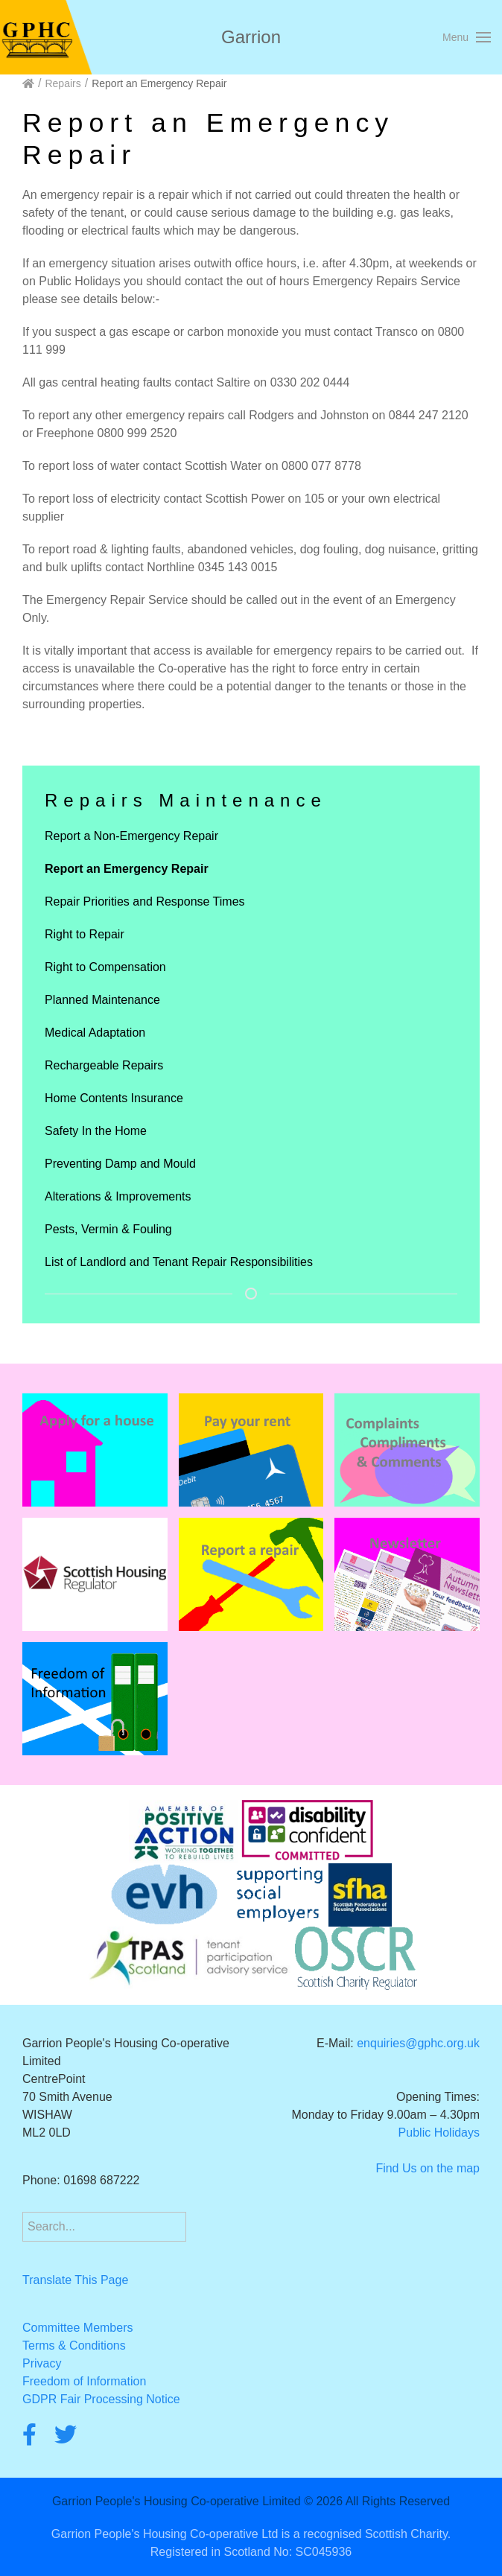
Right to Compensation (105, 967)
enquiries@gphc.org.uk (418, 2043)
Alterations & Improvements (118, 1196)
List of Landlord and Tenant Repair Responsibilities (179, 1262)
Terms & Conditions (74, 2345)
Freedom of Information (84, 2381)
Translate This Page (75, 2280)
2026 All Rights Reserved (383, 2501)
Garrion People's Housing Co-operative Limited (176, 2501)
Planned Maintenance (102, 999)
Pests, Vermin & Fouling (108, 1229)
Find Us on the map (427, 2168)
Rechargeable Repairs (104, 1065)
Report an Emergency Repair (127, 868)
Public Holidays (439, 2132)
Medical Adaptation (95, 1032)
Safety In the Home (96, 1131)
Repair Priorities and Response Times (145, 901)
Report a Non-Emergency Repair (131, 836)
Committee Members (77, 2327)
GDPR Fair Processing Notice (101, 2399)
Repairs (62, 83)
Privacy (41, 2363)
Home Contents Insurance (114, 1098)
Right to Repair (84, 934)
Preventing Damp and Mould (120, 1163)
